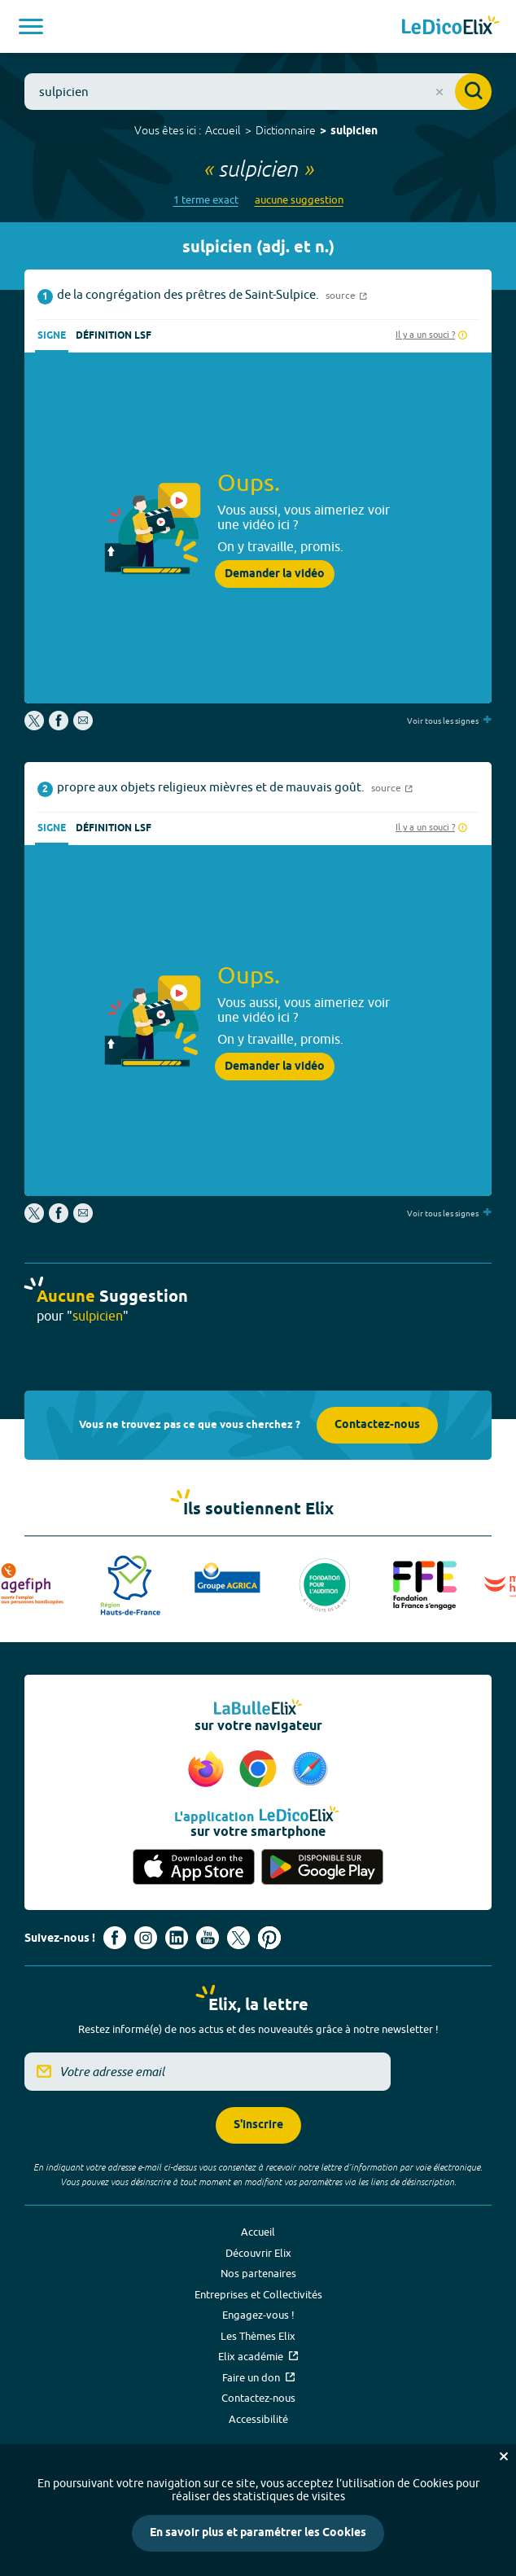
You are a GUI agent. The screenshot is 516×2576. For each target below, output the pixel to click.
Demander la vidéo (275, 574)
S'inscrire (258, 2125)
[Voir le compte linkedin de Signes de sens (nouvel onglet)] (176, 1937)
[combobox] (258, 91)
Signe (51, 336)
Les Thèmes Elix (258, 2335)
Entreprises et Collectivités (258, 2294)
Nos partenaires (258, 2273)
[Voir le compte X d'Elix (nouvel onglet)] (238, 1937)
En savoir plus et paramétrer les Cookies (258, 2533)
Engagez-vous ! (258, 2314)
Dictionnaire (286, 130)
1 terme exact (205, 200)
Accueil (223, 130)
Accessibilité (258, 2418)
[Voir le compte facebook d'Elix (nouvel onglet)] (114, 1937)
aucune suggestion (299, 200)
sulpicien (354, 131)
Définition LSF (113, 336)
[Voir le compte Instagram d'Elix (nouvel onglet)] (145, 1937)
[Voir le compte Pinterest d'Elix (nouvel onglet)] (269, 1937)
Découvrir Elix (258, 2252)
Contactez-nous (377, 1425)
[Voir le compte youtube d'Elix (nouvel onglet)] (207, 1937)
